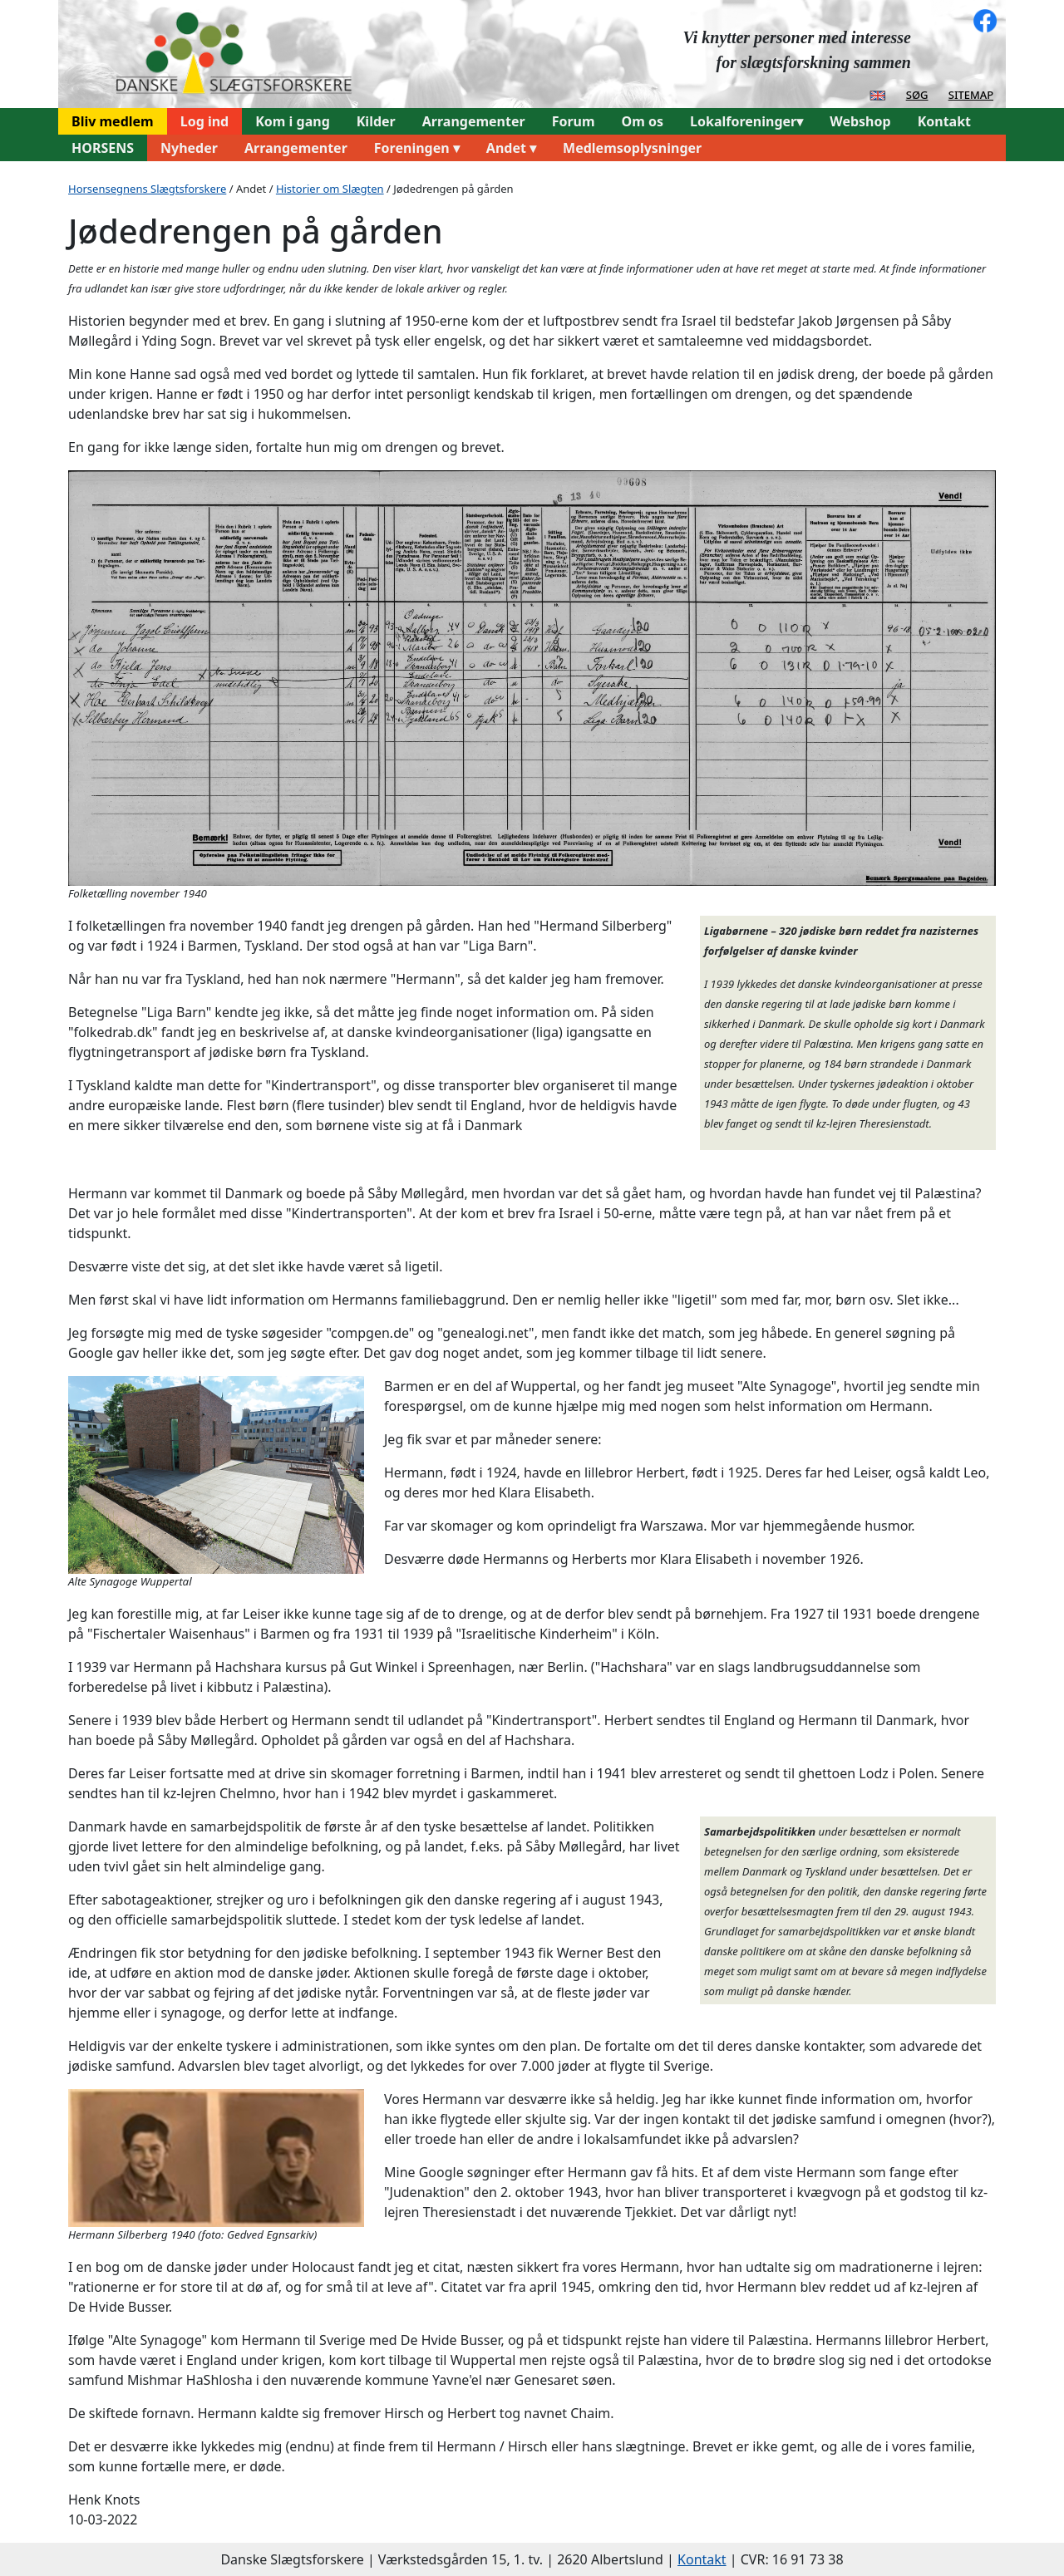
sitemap (970, 94)
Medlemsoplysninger (632, 148)
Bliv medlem (112, 121)
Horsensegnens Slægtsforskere (147, 188)
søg (917, 94)
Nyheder (189, 148)
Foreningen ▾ (417, 148)
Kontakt (944, 121)
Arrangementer (473, 121)
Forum (573, 121)
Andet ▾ (511, 148)
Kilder (376, 121)
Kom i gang (292, 121)
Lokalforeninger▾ (746, 121)
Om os (642, 121)
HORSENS (102, 148)
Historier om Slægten (330, 188)
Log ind (204, 121)
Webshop (860, 121)
